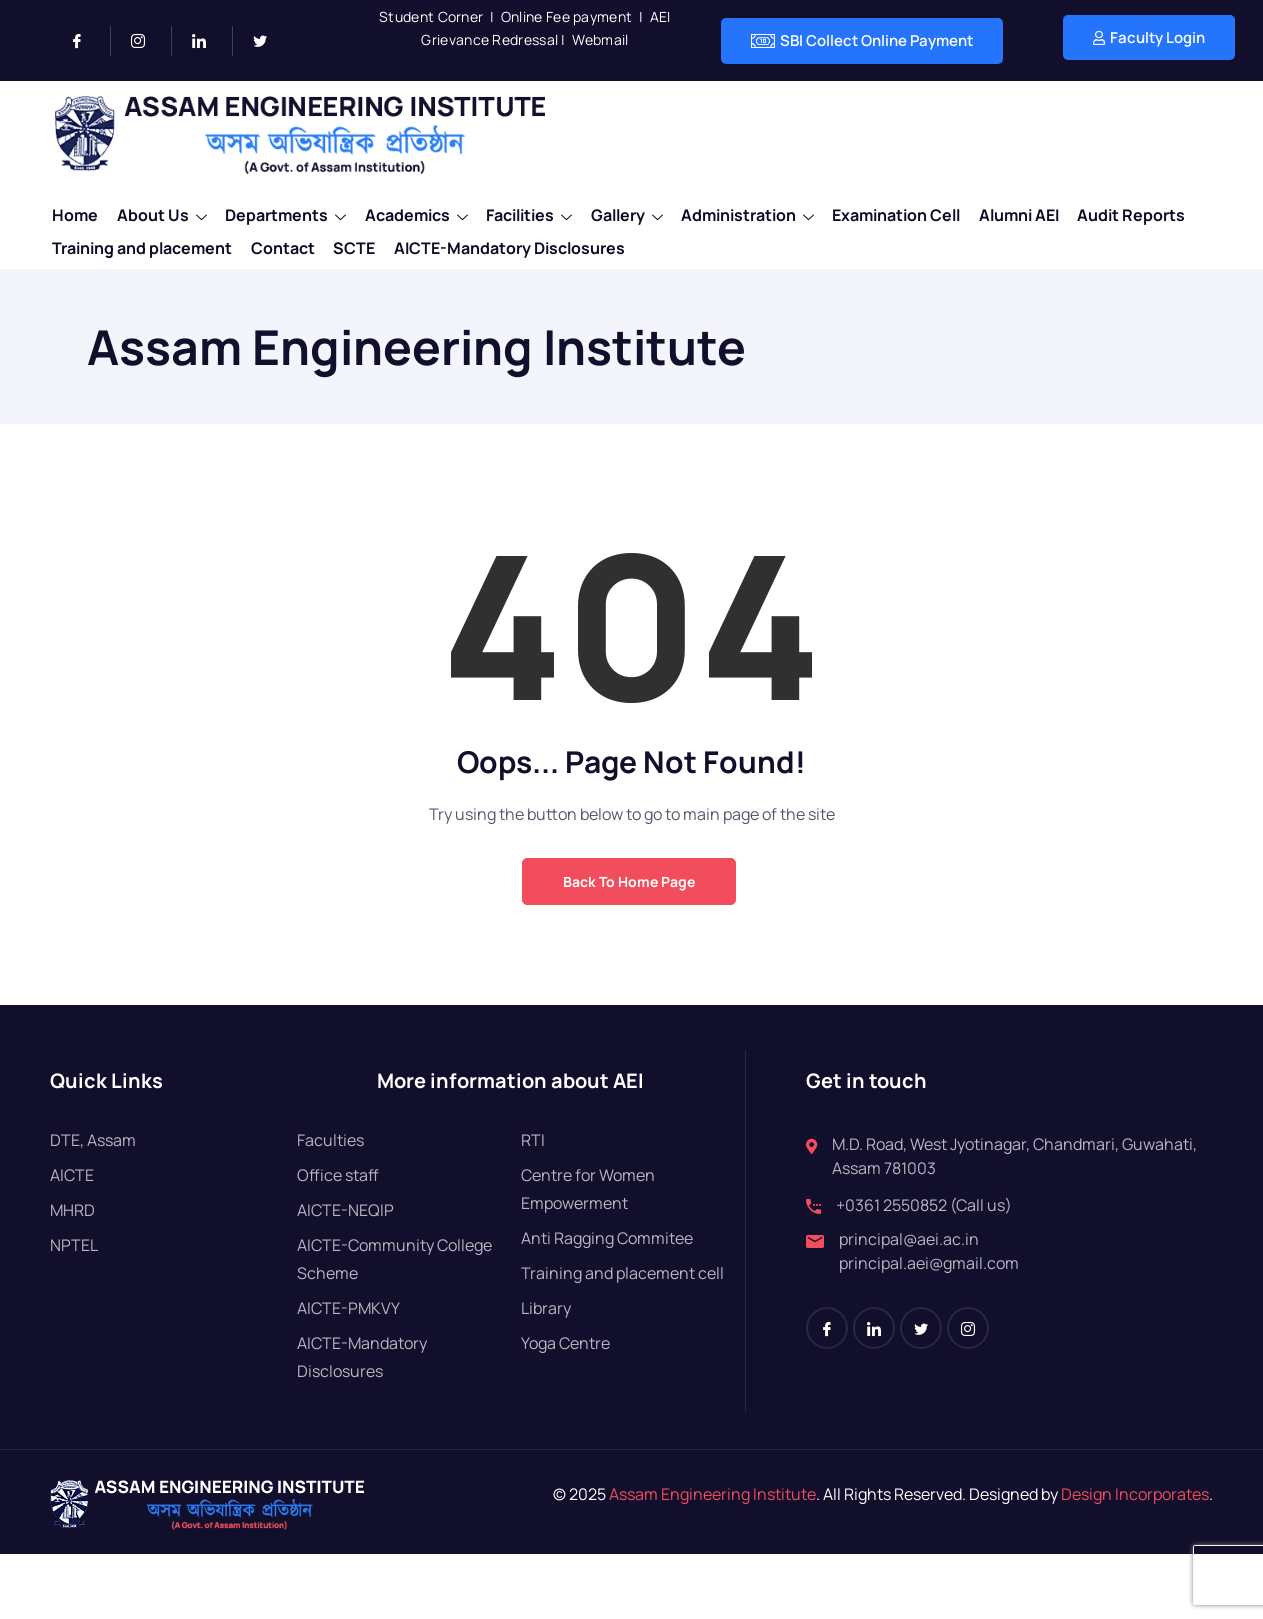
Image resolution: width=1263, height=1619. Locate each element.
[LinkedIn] (207, 41)
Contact (282, 241)
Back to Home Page (629, 881)
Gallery (632, 213)
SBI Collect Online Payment (862, 41)
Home (73, 213)
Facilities (533, 213)
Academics (418, 213)
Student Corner (431, 16)
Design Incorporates (1133, 1494)
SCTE (355, 241)
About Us (161, 213)
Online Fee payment (566, 16)
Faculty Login (1149, 37)
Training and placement (140, 241)
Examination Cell (905, 213)
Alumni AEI (1029, 213)
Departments (286, 213)
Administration (754, 213)
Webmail (600, 39)
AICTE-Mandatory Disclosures (511, 241)
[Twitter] (268, 41)
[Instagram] (146, 41)
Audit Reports (1143, 213)
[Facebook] (85, 41)
